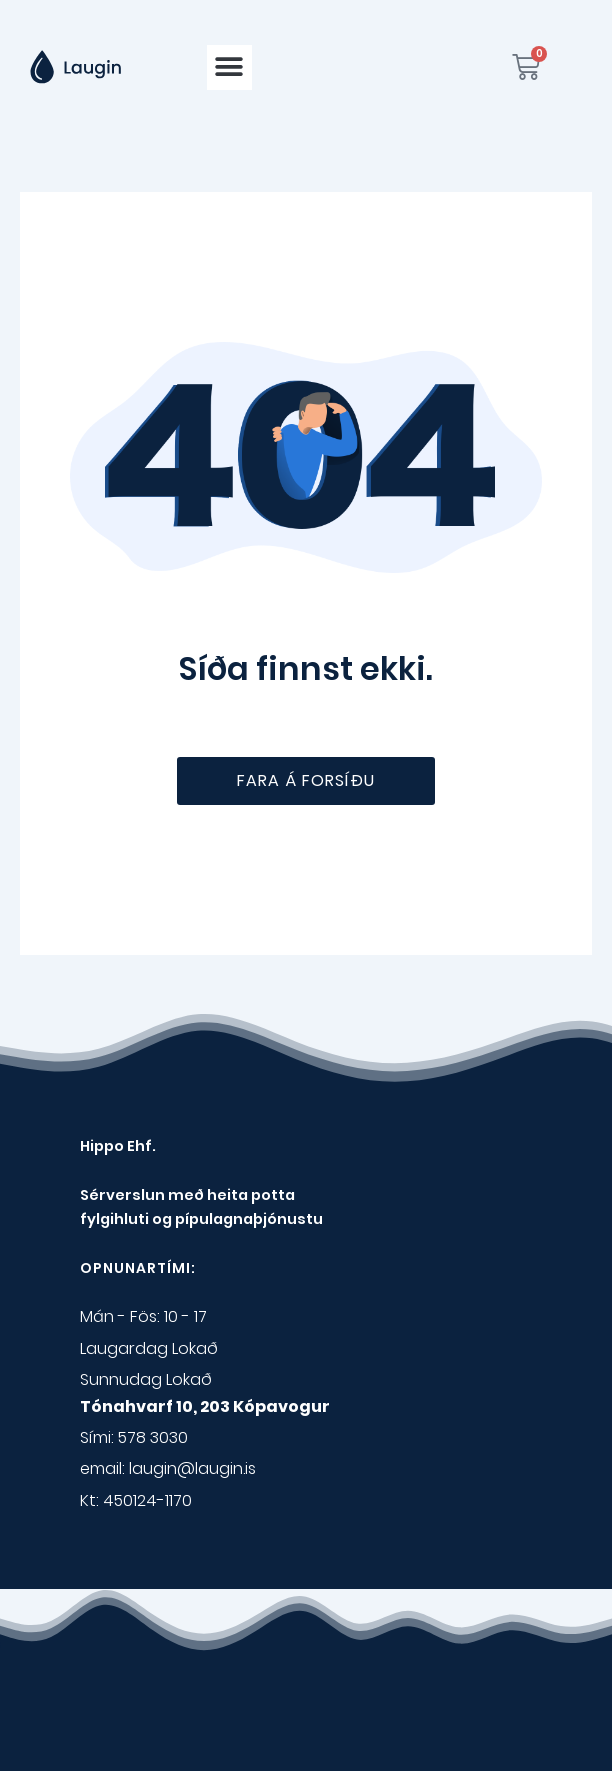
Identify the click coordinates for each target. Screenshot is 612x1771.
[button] (229, 67)
